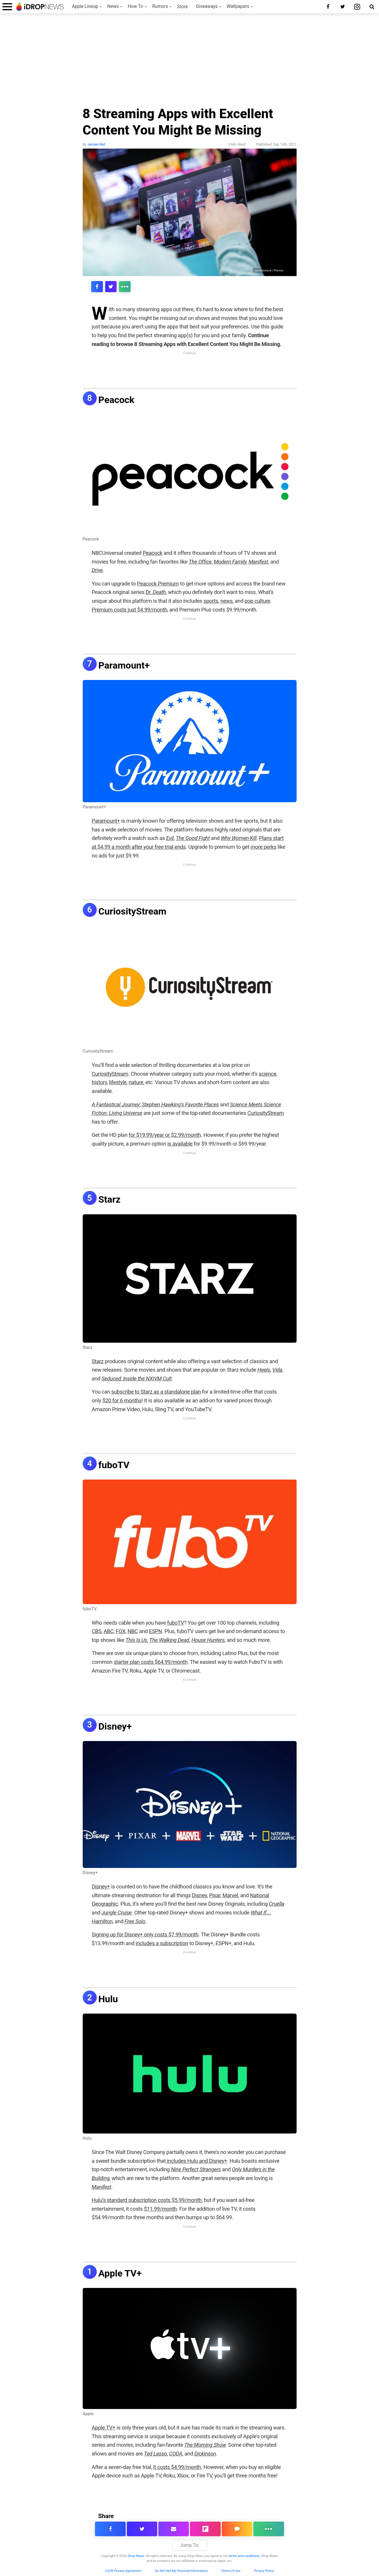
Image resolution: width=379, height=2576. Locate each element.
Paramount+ (124, 665)
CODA (175, 2454)
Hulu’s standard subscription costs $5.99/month (147, 2200)
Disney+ (115, 1726)
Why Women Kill (239, 838)
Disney (199, 1895)
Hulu (108, 1999)
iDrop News (135, 2556)
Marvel (230, 1895)
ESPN (155, 1631)
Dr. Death (156, 592)
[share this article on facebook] (96, 286)
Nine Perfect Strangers (196, 2169)
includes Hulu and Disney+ (196, 2161)
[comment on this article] (237, 2529)
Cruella (276, 1904)
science (267, 1074)
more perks (263, 847)
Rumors (160, 6)
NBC (133, 1631)
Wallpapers (238, 6)
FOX (120, 1631)
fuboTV (113, 1464)
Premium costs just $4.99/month (129, 610)
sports (211, 601)
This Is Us (136, 1640)
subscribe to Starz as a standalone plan (156, 1392)
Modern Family (230, 562)
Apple (88, 2413)
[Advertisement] (190, 62)
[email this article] (173, 2529)
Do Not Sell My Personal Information (181, 2571)
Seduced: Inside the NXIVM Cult (136, 1378)
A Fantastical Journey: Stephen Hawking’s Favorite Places (155, 1104)
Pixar (214, 1895)
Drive (97, 570)
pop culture (257, 601)
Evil (170, 838)
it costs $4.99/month (177, 2467)
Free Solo (134, 1921)
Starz (109, 1199)
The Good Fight (193, 838)
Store (182, 6)
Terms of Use (230, 2571)
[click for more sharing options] (123, 286)
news (226, 601)
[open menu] (7, 6)
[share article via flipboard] (205, 2529)
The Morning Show (205, 2445)
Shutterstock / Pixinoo (269, 270)
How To (135, 6)
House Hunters (208, 1640)
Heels (263, 1370)
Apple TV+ (120, 2273)
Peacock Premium (158, 584)
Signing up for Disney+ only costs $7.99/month (145, 1934)
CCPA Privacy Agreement (123, 2571)
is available (180, 1144)
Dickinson (205, 2454)
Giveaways (207, 6)
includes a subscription (162, 1943)
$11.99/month (160, 2209)
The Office (200, 562)
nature (136, 1082)
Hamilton (102, 1921)
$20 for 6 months (121, 1400)
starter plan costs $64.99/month (151, 1662)
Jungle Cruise (116, 1912)
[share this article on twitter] (110, 286)
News (113, 6)
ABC (108, 1631)
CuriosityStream (132, 911)
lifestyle (118, 1082)
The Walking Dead (169, 1640)
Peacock (116, 399)
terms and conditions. (244, 2556)
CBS (96, 1631)
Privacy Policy (264, 2571)
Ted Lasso (155, 2454)
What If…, (261, 1912)
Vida (277, 1370)
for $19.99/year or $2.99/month (165, 1135)
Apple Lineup (85, 6)
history (99, 1082)
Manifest (258, 562)
